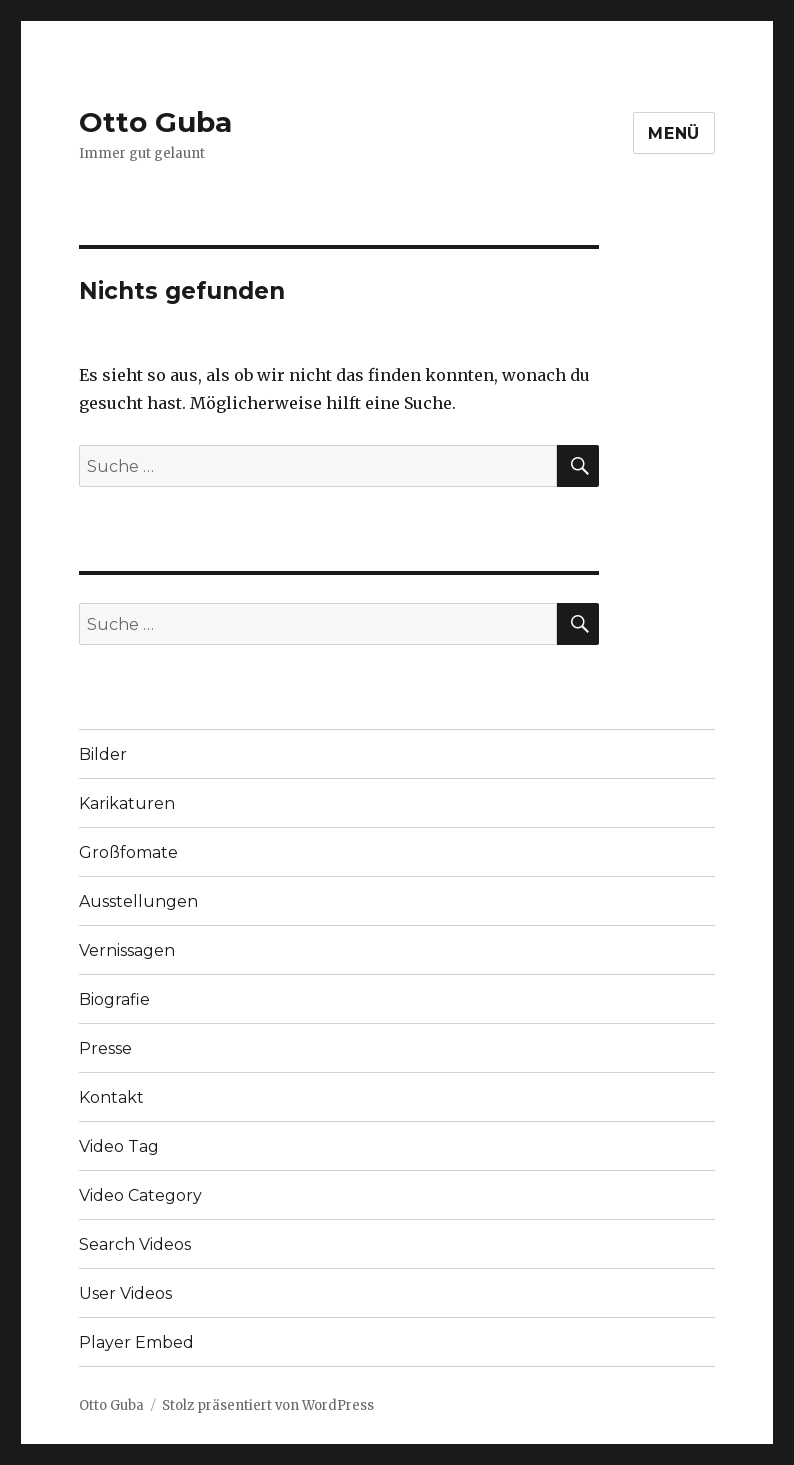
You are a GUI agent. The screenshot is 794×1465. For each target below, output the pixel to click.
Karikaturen (127, 803)
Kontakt (111, 1097)
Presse (105, 1048)
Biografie (114, 999)
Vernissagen (127, 950)
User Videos (125, 1293)
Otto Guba (155, 122)
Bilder (103, 754)
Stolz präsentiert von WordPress (268, 1405)
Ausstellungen (138, 901)
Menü (674, 133)
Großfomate (128, 852)
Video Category (140, 1195)
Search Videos (135, 1244)
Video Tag (119, 1146)
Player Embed (136, 1342)
